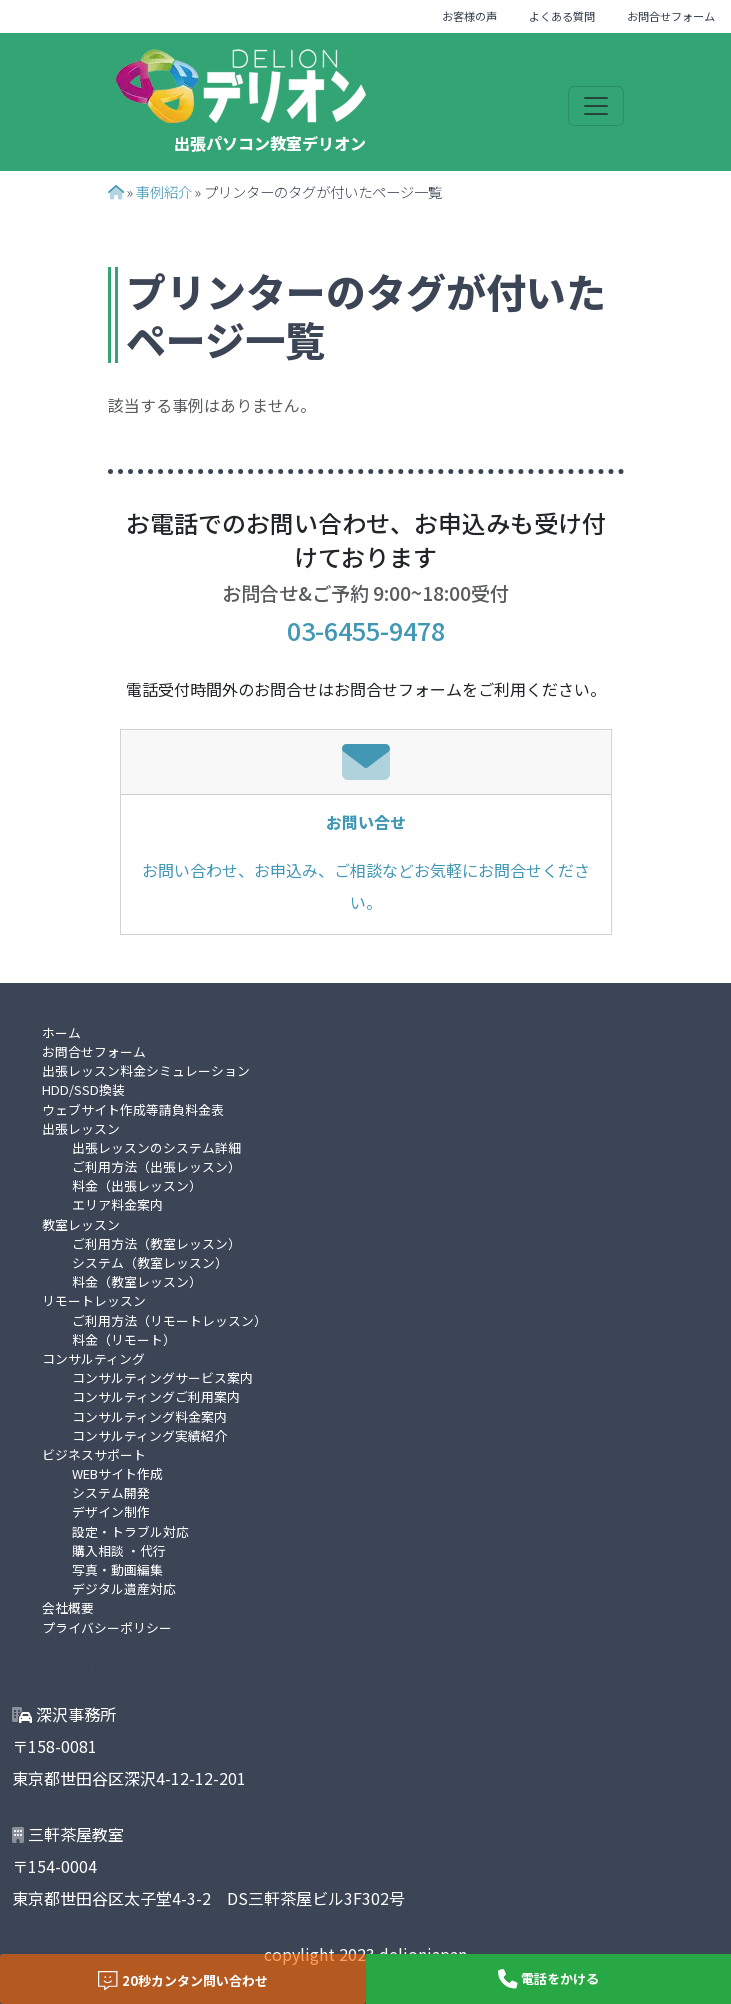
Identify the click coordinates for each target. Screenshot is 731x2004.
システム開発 (111, 1492)
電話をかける (549, 1979)
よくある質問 (562, 16)
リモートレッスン (94, 1300)
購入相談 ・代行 (119, 1550)
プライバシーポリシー (107, 1627)
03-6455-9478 (366, 630)
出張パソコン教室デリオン (270, 143)
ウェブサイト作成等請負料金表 (133, 1109)
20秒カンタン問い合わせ (183, 1981)
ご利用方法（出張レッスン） (156, 1166)
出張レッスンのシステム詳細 (156, 1147)
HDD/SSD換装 (83, 1089)
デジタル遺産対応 (124, 1588)
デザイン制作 (111, 1511)
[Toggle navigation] (596, 106)
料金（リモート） (124, 1339)
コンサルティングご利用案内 (156, 1396)
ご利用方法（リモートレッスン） (169, 1320)
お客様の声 (469, 16)
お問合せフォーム (671, 16)
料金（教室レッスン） (137, 1281)
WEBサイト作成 (117, 1473)
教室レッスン (81, 1224)
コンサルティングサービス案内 (162, 1377)
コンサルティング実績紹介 (149, 1435)
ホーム (61, 1032)
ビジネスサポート (94, 1454)
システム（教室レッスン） (150, 1262)
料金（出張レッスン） (137, 1185)
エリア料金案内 (117, 1204)
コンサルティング (93, 1358)
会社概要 (68, 1607)
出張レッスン (81, 1128)
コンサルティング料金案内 (149, 1416)
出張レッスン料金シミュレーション (146, 1070)
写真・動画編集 (117, 1569)
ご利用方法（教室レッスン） (156, 1243)
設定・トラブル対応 (130, 1531)
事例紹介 (164, 191)
